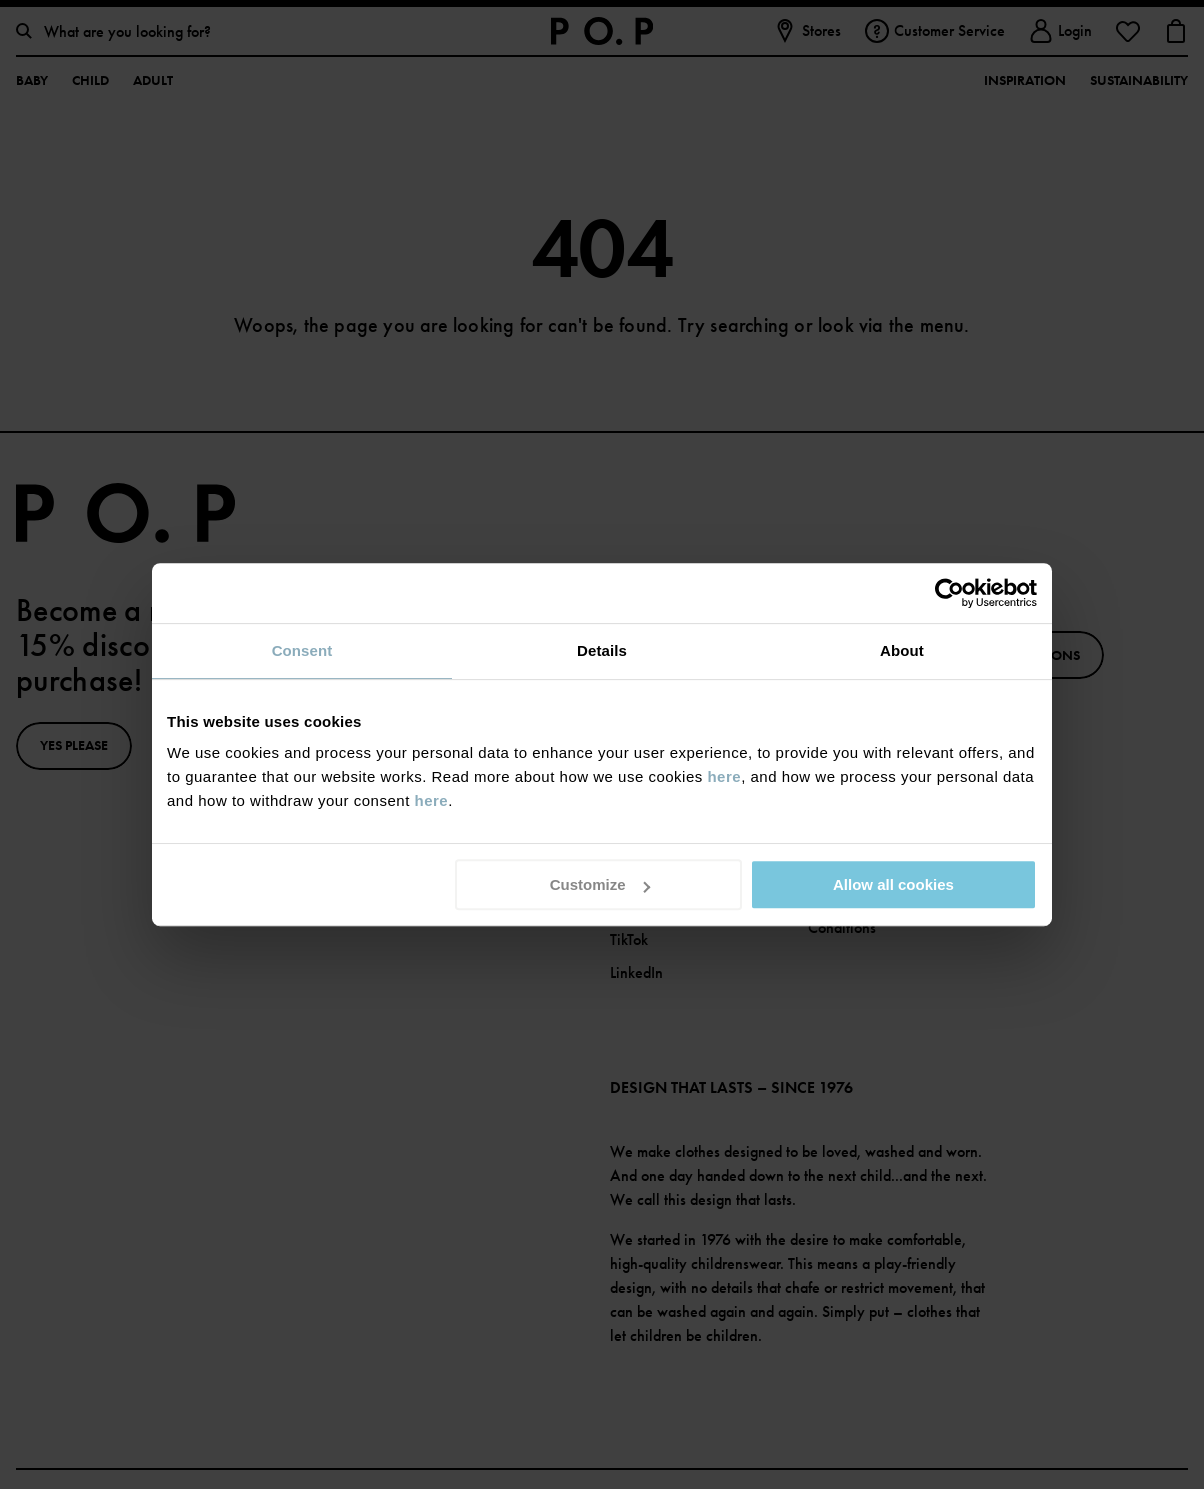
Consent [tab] (302, 650)
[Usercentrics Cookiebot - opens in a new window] (949, 593)
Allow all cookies (893, 884)
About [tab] (902, 650)
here (724, 776)
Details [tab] (602, 650)
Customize (600, 884)
